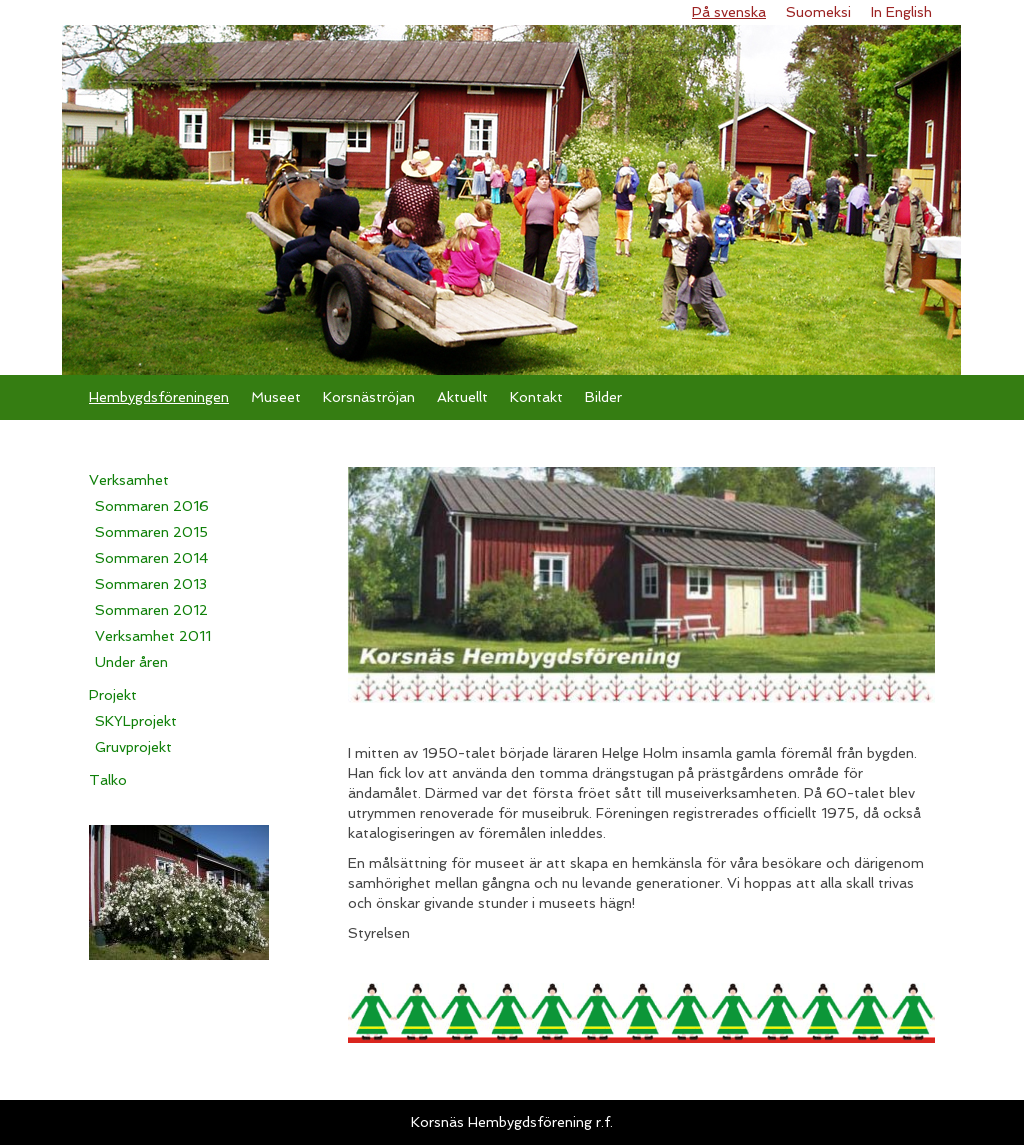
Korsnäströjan (369, 397)
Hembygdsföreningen (159, 397)
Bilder (603, 397)
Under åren (131, 662)
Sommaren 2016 (152, 506)
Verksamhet (129, 480)
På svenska (729, 12)
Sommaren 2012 (151, 610)
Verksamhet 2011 (153, 636)
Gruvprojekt (133, 747)
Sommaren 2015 (151, 532)
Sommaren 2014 (151, 558)
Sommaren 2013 (151, 584)
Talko (108, 780)
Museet (276, 397)
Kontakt (536, 397)
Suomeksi (818, 12)
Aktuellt (462, 397)
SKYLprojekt (136, 721)
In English (901, 12)
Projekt (113, 695)
